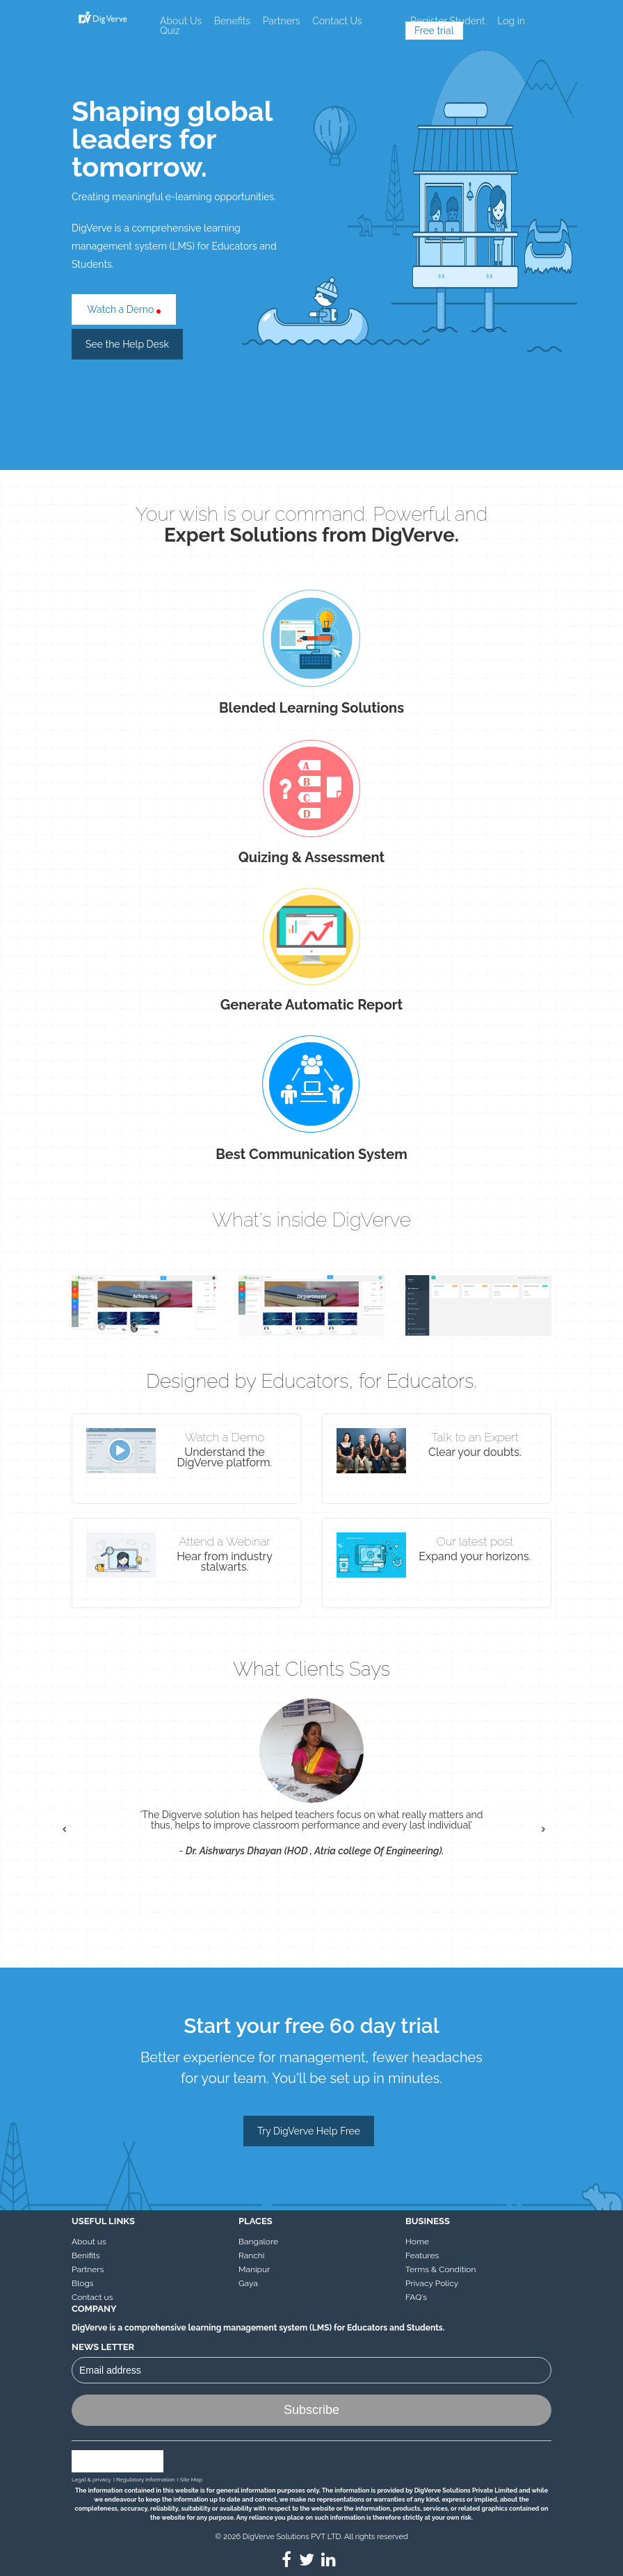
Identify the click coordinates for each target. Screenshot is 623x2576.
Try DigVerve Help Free (308, 2131)
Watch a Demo (124, 309)
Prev (72, 1837)
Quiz (170, 30)
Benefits (232, 20)
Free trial (434, 30)
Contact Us (337, 20)
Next (551, 1837)
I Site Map (189, 2479)
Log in (511, 20)
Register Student (447, 20)
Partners (281, 20)
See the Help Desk (127, 344)
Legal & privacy (91, 2479)
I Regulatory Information (144, 2479)
